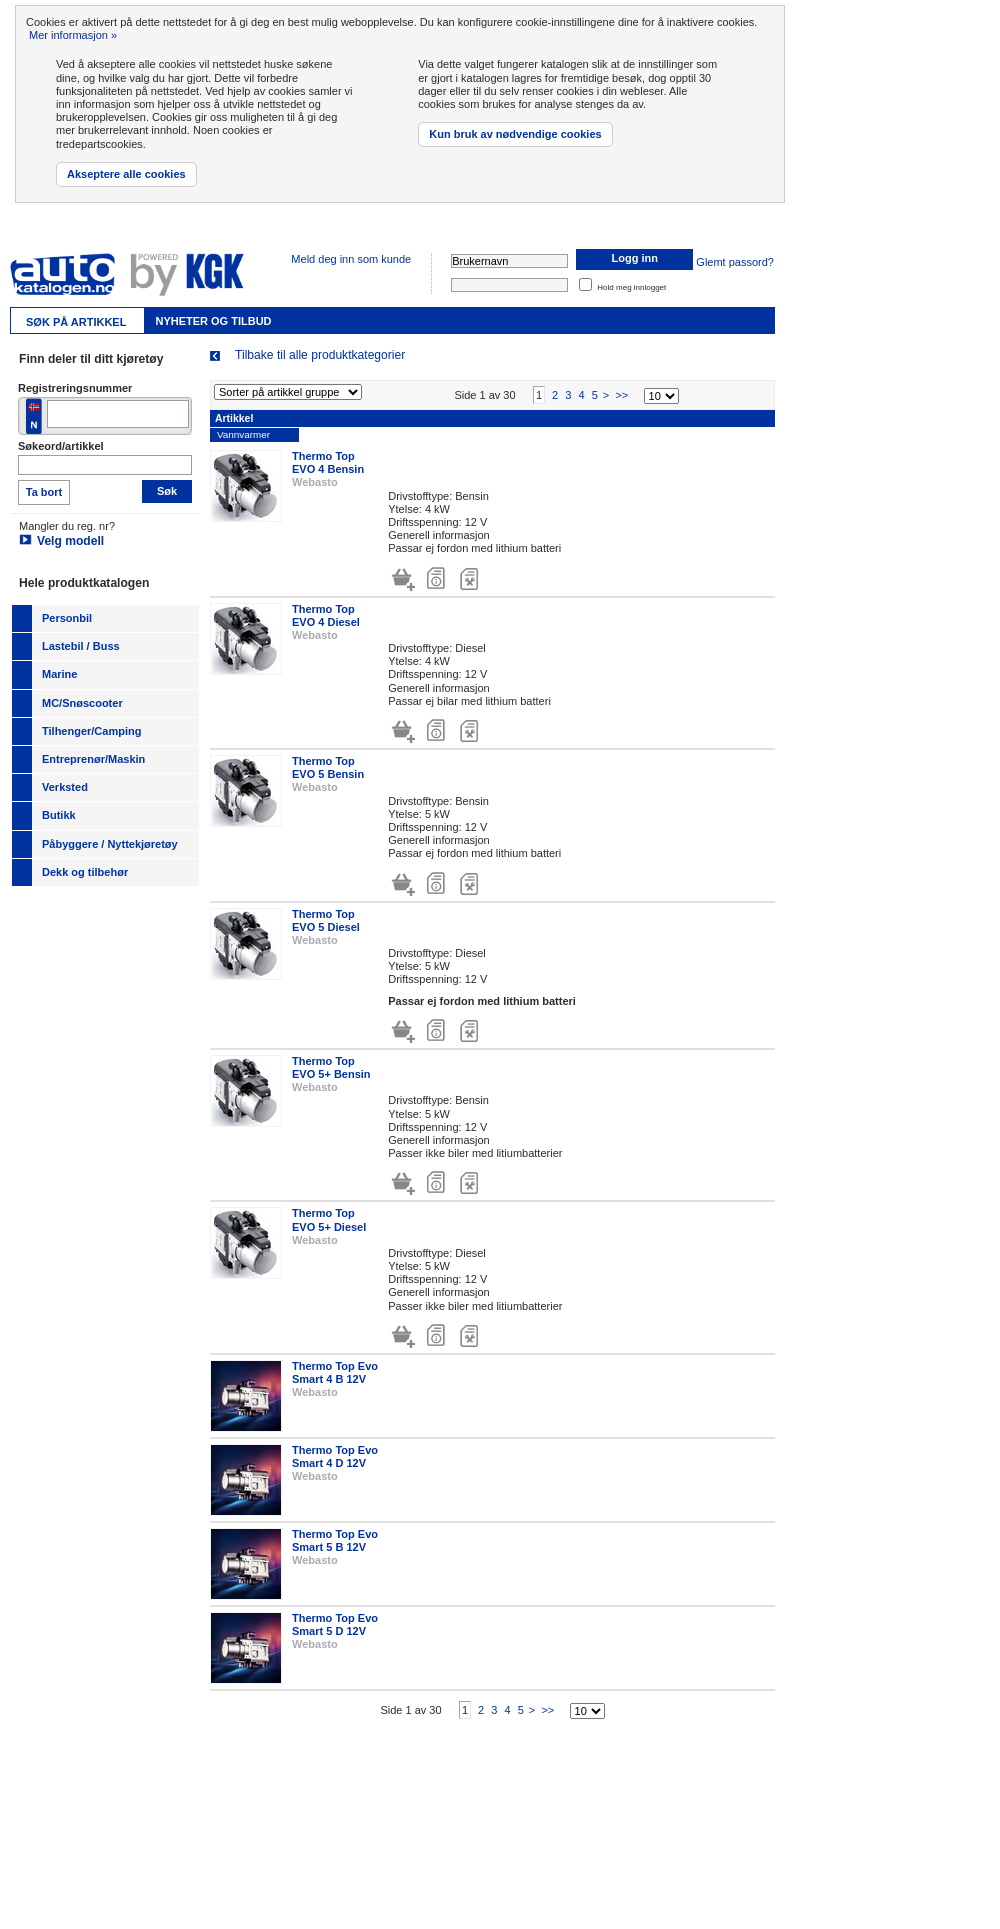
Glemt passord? (735, 262)
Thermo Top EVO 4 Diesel (326, 617)
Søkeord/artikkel (61, 446)
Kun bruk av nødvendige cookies (515, 134)
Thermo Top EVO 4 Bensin (328, 465)
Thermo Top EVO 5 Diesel (326, 922)
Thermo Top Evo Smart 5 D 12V (335, 1627)
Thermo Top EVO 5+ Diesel (329, 1222)
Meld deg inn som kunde (351, 259)
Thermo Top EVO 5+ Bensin (331, 1070)
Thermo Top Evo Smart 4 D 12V (335, 1459)
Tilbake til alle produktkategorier (320, 355)
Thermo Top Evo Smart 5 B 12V (335, 1543)
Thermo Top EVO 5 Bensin (328, 770)
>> (621, 398)
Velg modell (70, 541)
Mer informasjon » (73, 35)
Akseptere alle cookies (126, 174)
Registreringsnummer (75, 388)
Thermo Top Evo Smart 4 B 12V (335, 1375)
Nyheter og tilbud (213, 321)
